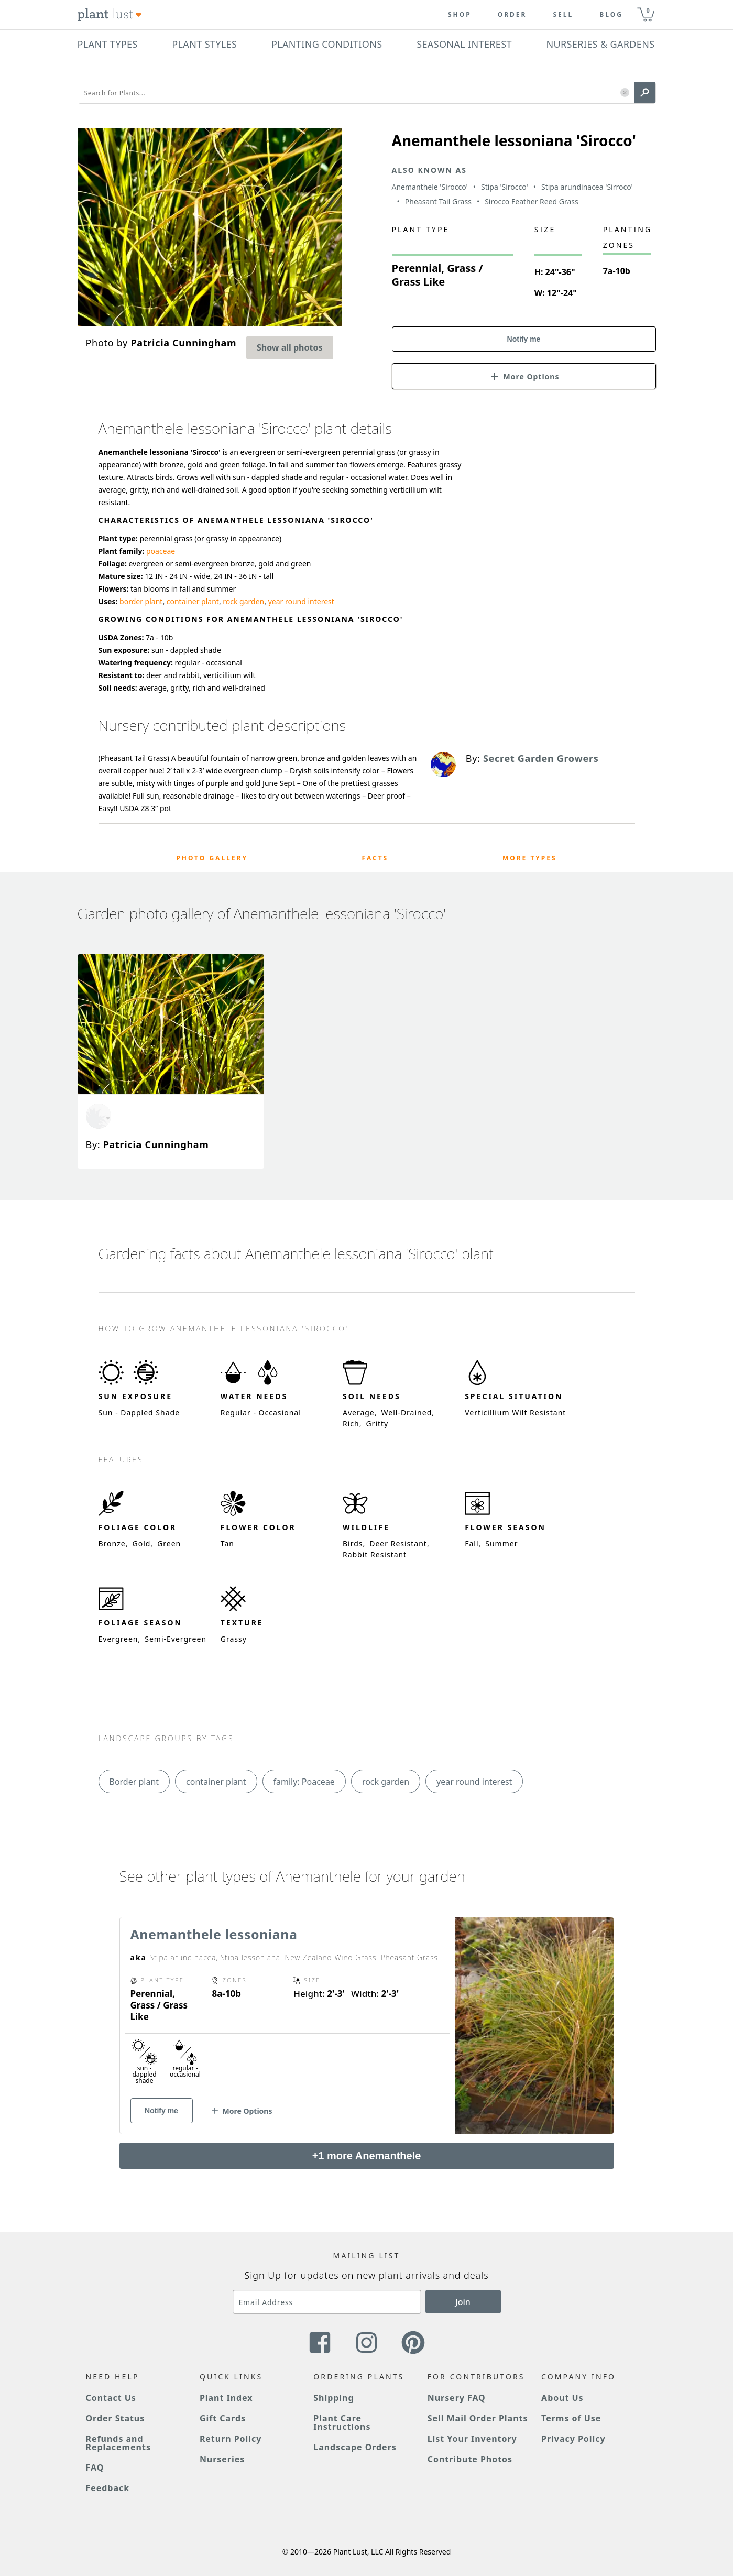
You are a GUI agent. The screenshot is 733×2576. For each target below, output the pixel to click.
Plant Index (226, 2398)
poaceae (160, 551)
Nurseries (222, 2459)
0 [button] (648, 10)
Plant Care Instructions (341, 2422)
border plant (140, 601)
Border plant (134, 1781)
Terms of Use (571, 2418)
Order (512, 15)
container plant (193, 601)
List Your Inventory (472, 2438)
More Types (529, 858)
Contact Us (111, 2398)
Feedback (108, 2488)
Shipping (333, 2398)
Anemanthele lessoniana (214, 1934)
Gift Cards (223, 2418)
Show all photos (290, 347)
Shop (460, 15)
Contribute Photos (470, 2459)
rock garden (243, 601)
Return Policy (230, 2438)
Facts (375, 858)
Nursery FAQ (457, 2398)
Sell (563, 15)
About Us (562, 2398)
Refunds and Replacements (118, 2443)
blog (611, 15)
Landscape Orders (354, 2447)
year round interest (301, 601)
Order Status (115, 2418)
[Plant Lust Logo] (109, 14)
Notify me (524, 339)
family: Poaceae (304, 1781)
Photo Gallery (212, 858)
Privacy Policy (573, 2438)
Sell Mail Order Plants (478, 2418)
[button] (624, 93)
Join (463, 2302)
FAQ (95, 2467)
